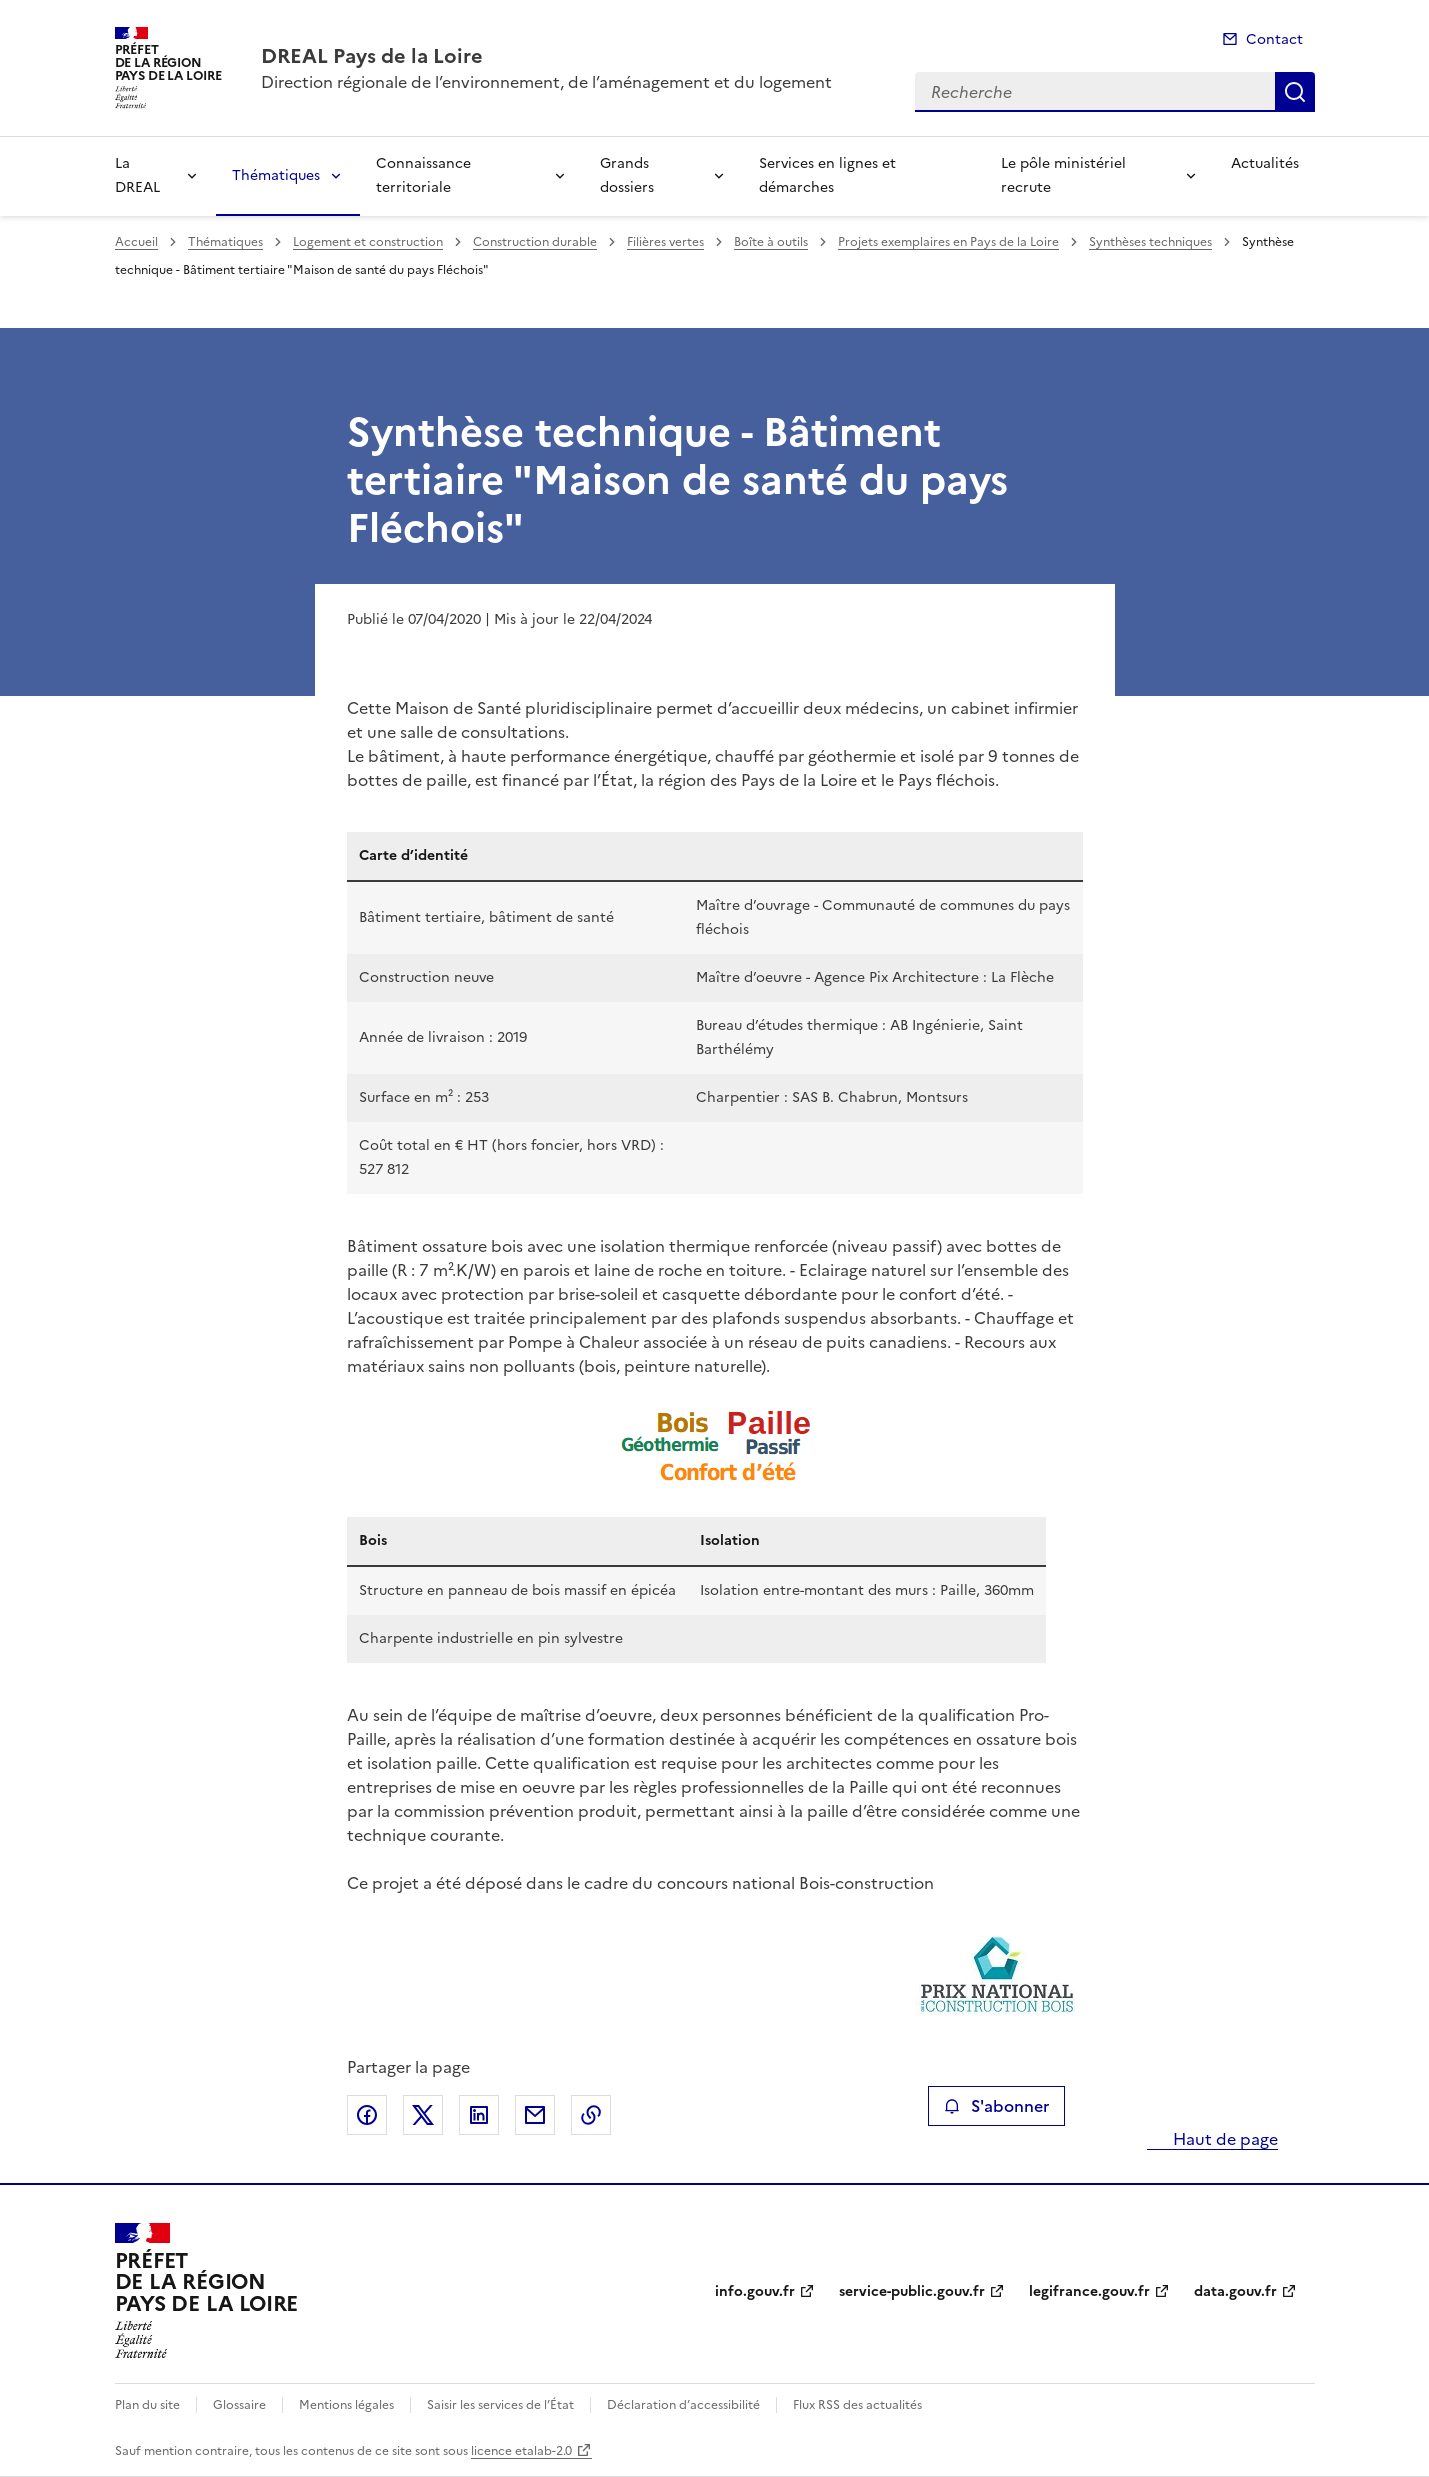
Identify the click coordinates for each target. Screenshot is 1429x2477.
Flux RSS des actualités (857, 2405)
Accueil (136, 242)
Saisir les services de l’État (500, 2405)
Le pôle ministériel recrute (1063, 175)
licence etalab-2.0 (521, 2451)
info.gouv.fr (755, 2291)
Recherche (1295, 92)
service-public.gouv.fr (912, 2291)
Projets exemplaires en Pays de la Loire (948, 242)
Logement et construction (368, 242)
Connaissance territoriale (423, 175)
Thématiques (276, 175)
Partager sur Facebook (367, 2115)
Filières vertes (665, 242)
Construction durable (535, 242)
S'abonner (996, 2106)
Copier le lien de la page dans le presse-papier (591, 2115)
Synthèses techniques (1150, 242)
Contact (1274, 39)
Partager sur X (423, 2115)
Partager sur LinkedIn (479, 2115)
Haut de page (1223, 2139)
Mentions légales (346, 2405)
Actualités (1265, 163)
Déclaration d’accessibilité (683, 2405)
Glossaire (239, 2405)
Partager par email (535, 2115)
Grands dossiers (627, 175)
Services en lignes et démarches (827, 175)
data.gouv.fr (1235, 2291)
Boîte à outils (771, 242)
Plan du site (147, 2405)
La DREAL (137, 175)
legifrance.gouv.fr (1089, 2291)
